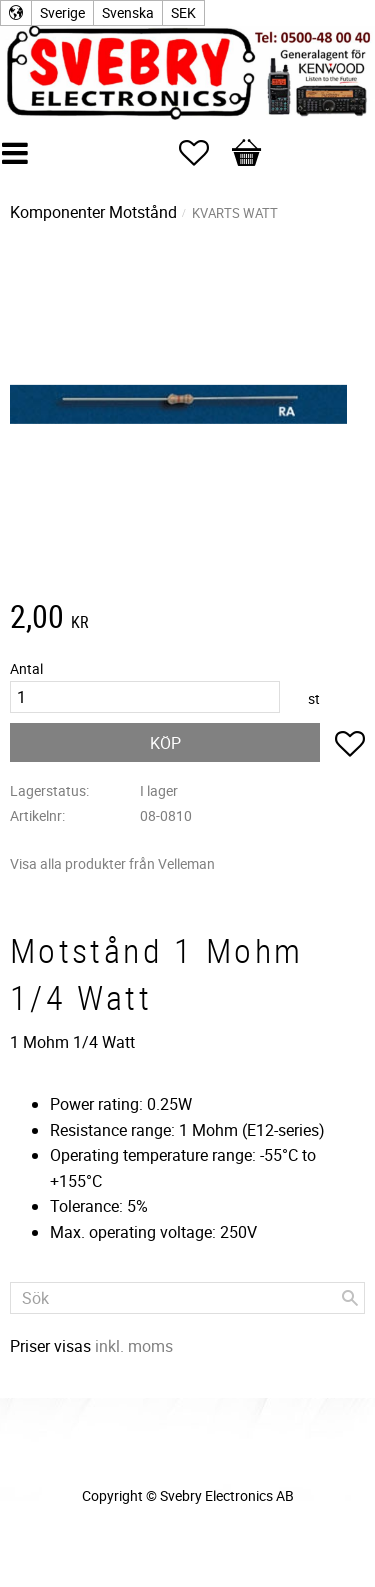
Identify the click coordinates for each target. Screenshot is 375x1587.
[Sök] (350, 1298)
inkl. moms (134, 1346)
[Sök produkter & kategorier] (187, 1298)
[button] (204, 153)
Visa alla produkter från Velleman (112, 863)
